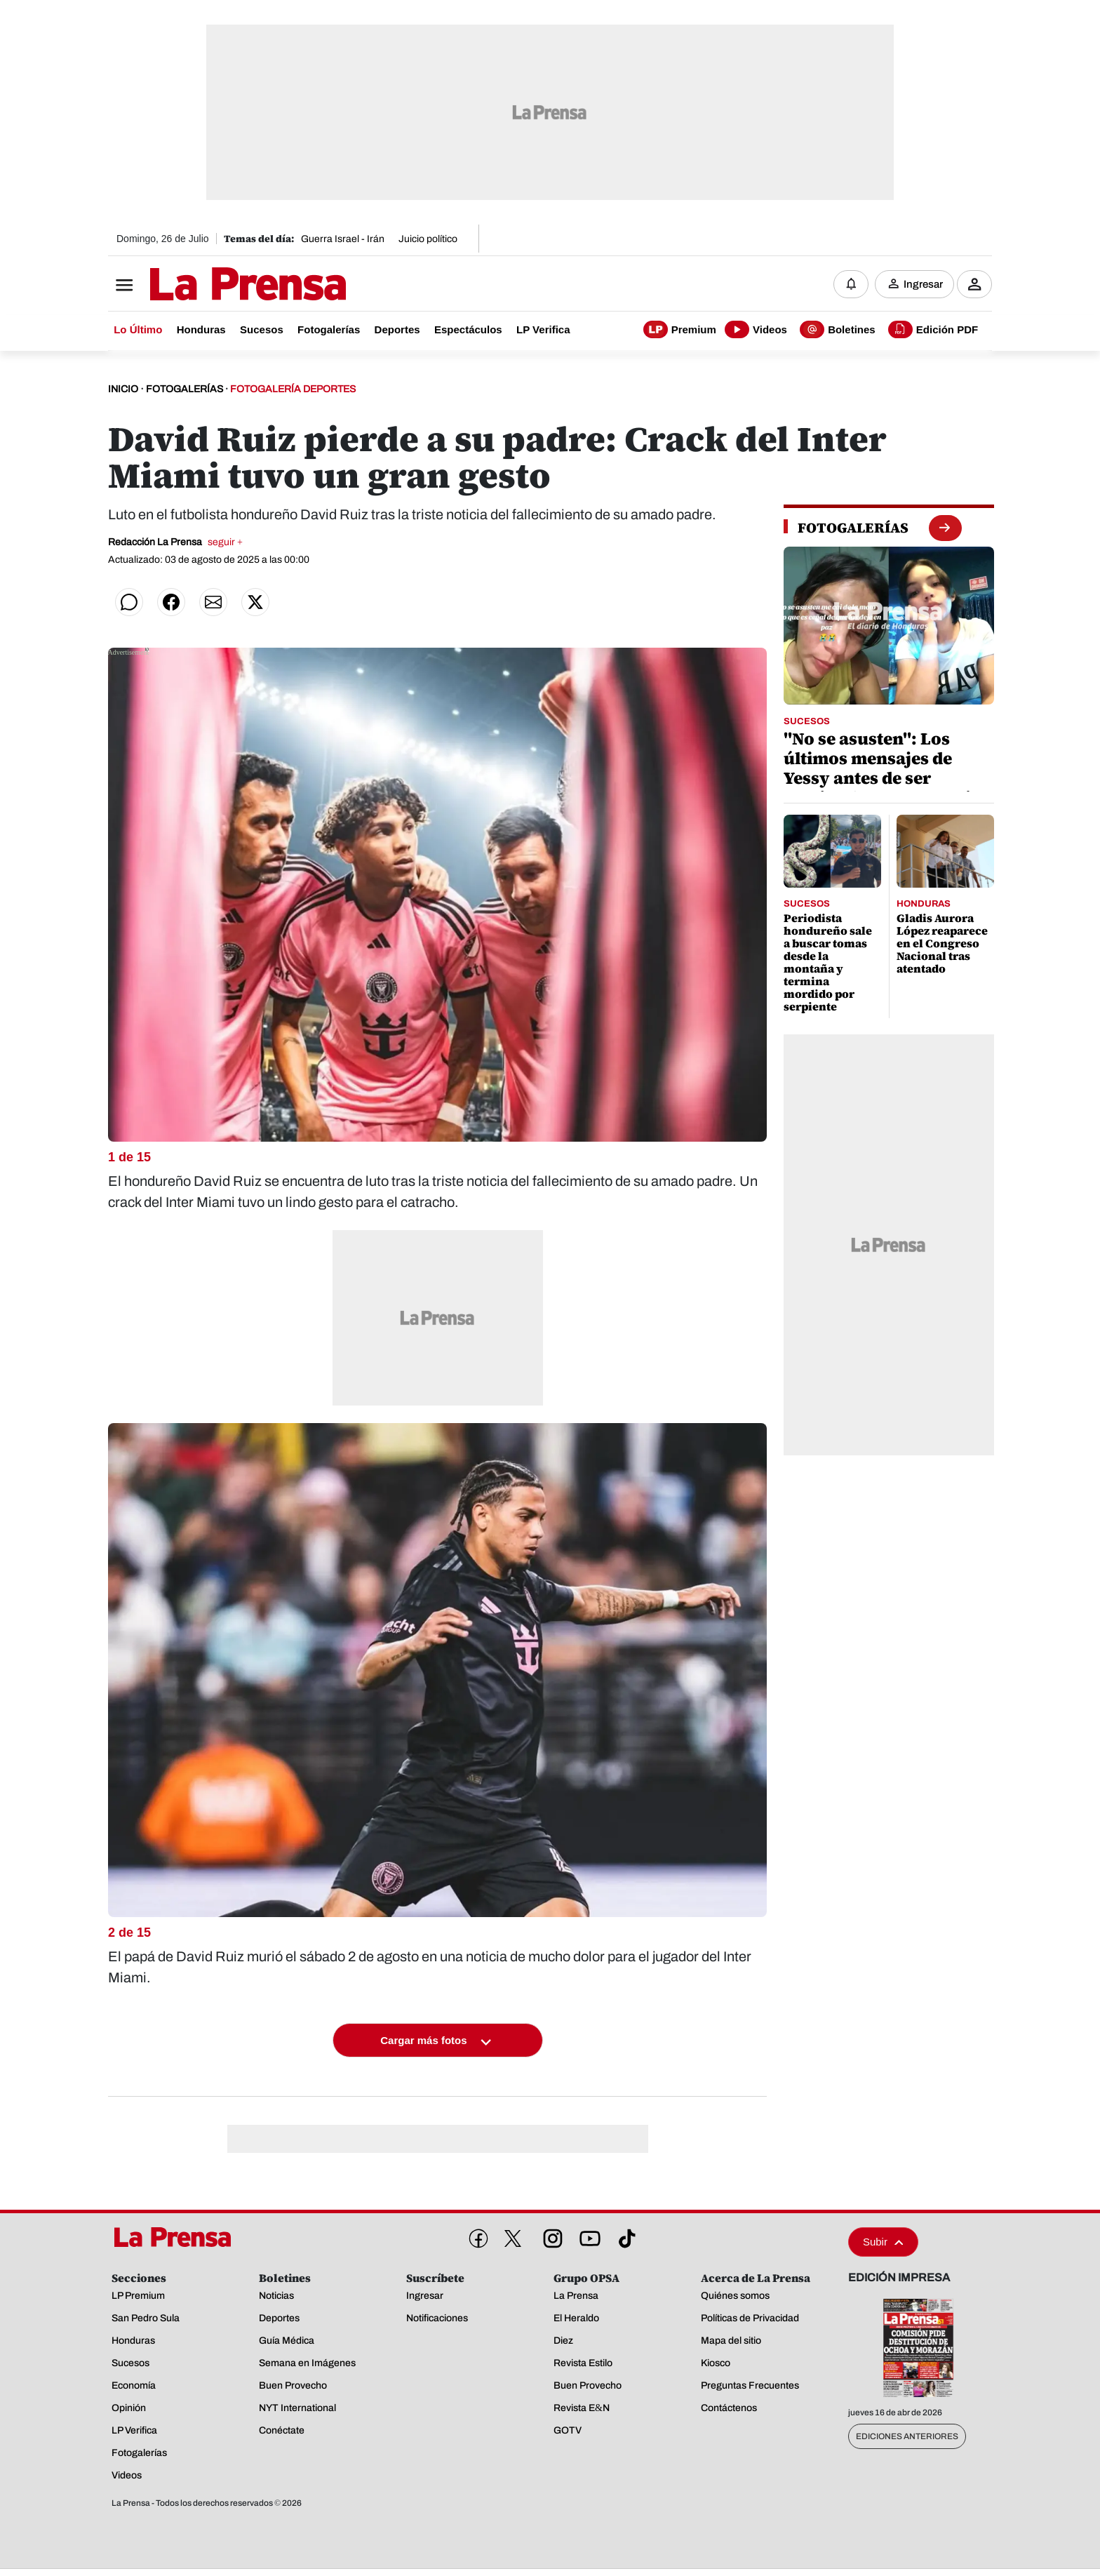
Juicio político (427, 239)
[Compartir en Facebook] (171, 602)
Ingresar (923, 284)
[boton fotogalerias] (944, 527)
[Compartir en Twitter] (255, 602)
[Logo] (213, 285)
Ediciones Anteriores (907, 2437)
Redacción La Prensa (175, 542)
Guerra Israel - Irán (342, 239)
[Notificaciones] (850, 284)
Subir (883, 2242)
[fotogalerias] (853, 527)
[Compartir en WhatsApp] (129, 602)
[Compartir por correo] (213, 602)
